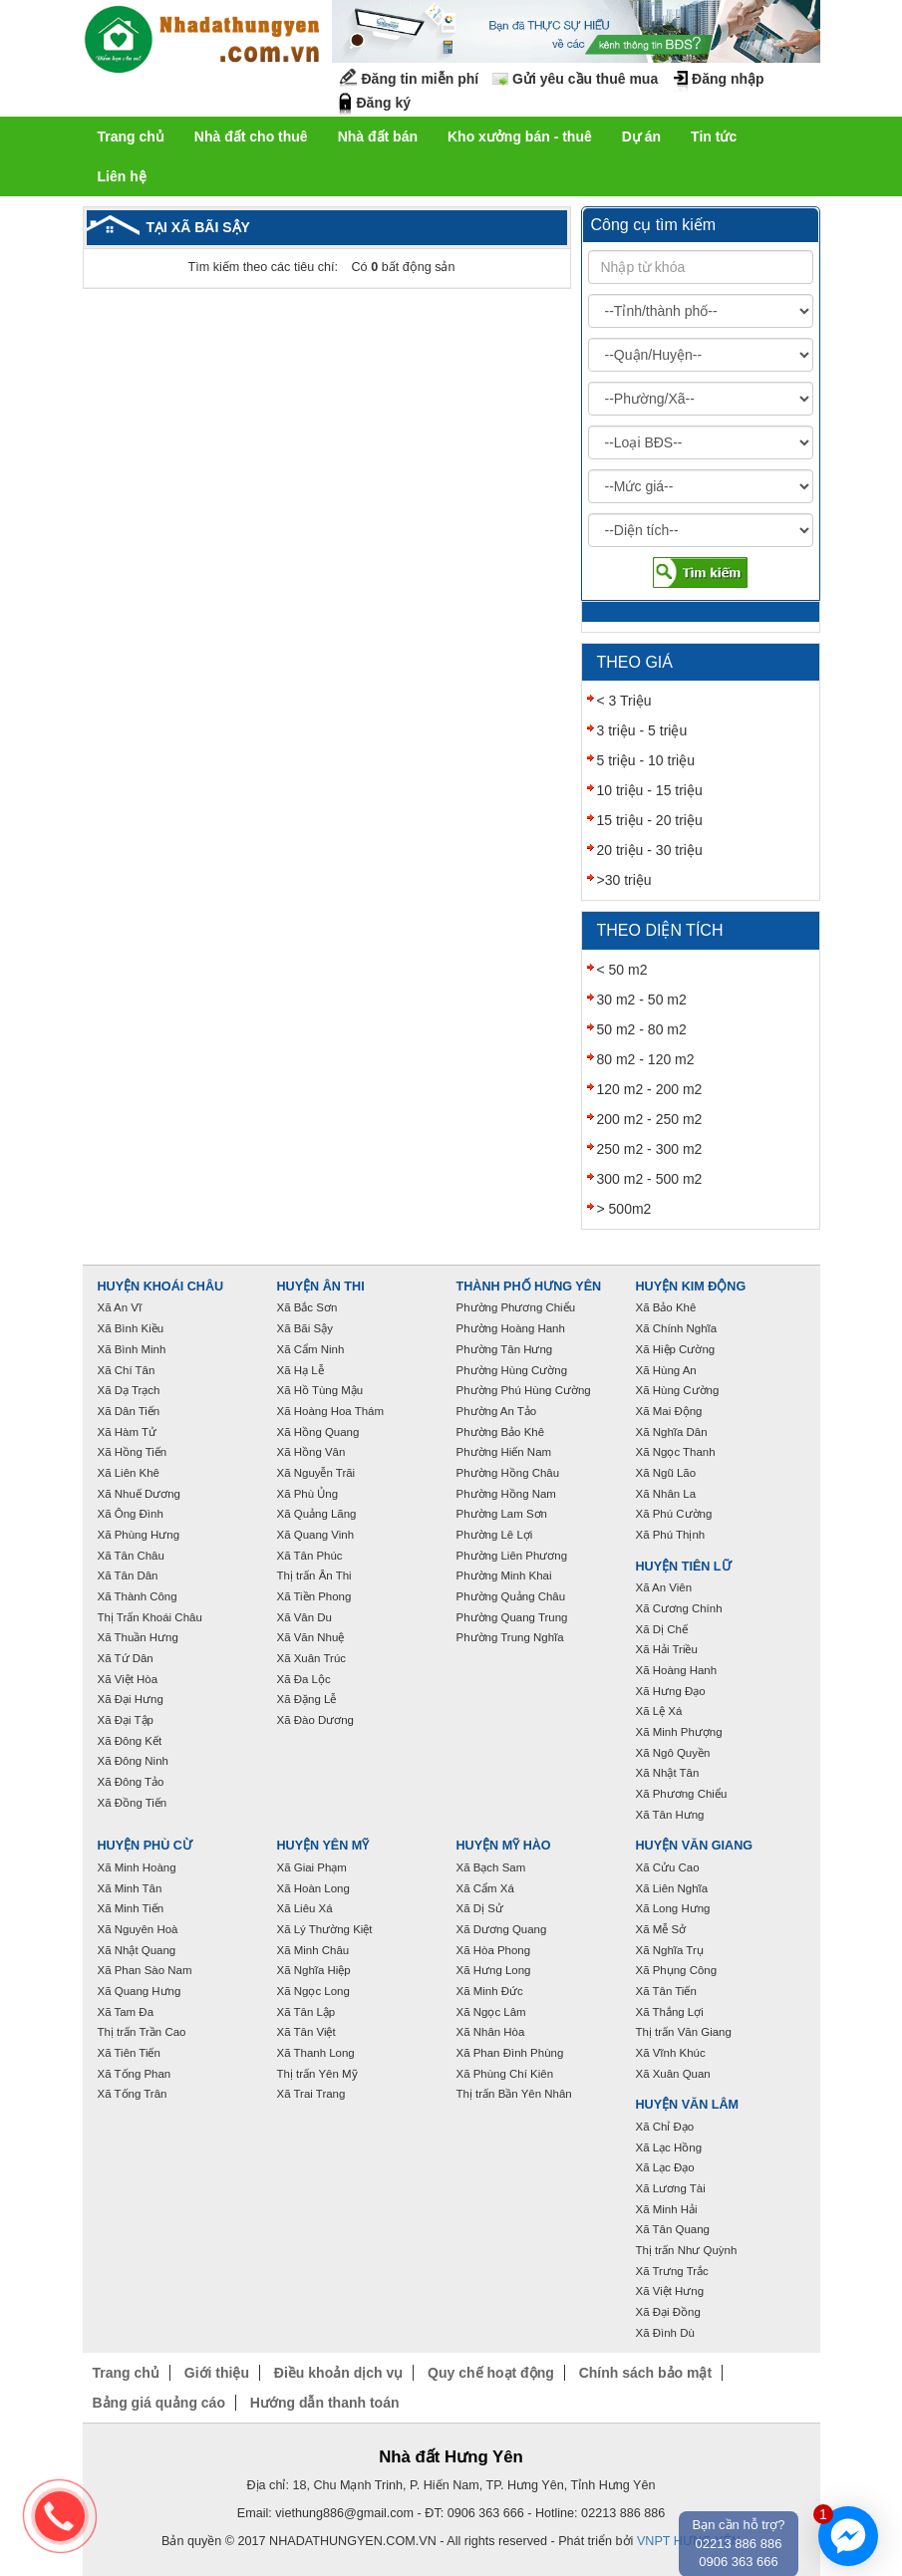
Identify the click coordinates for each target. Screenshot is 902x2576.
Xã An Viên (664, 1587)
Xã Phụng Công (677, 1970)
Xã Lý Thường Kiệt (325, 1929)
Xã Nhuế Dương (139, 1494)
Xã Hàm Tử (127, 1432)
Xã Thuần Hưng (138, 1637)
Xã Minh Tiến (131, 1908)
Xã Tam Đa (126, 2012)
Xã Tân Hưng (670, 1815)
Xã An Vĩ (120, 1307)
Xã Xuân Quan (673, 2074)
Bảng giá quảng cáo (159, 2403)
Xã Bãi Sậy (305, 1328)
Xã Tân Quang (673, 2229)
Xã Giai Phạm (312, 1867)
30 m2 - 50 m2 (642, 999)
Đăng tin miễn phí (420, 79)
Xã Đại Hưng (130, 1699)
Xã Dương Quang (501, 1929)
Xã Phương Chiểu (682, 1794)
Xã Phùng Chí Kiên (505, 2074)
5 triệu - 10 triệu (646, 760)
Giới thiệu (216, 2373)
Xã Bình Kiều (131, 1328)
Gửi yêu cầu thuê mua (585, 79)
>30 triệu (624, 880)
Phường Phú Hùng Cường (523, 1390)
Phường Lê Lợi (494, 1535)
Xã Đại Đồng (668, 2312)
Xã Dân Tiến (129, 1411)
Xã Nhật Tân (668, 1773)
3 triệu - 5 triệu (642, 730)
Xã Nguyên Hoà (138, 1929)
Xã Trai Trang (311, 2094)
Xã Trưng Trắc (672, 2271)
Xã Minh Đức (489, 1991)
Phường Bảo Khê (500, 1432)
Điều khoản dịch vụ (338, 2373)
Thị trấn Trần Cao (142, 2032)
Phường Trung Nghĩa (510, 1637)
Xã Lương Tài (671, 2188)
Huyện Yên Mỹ (323, 1846)
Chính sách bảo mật (645, 2373)
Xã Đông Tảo (131, 1782)
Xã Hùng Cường (678, 1390)
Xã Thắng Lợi (670, 2012)
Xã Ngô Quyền (673, 1753)
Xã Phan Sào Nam (145, 1970)
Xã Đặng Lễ (307, 1699)
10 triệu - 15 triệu (650, 790)
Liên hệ (122, 176)
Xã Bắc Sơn (307, 1307)
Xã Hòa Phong (493, 1950)
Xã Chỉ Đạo (665, 2127)
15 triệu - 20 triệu (650, 820)
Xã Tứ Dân (125, 1658)
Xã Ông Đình (130, 1514)
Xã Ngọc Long (313, 1991)
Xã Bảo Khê (666, 1307)
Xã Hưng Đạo (671, 1691)
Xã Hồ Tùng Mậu (320, 1390)
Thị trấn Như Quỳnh (687, 2250)
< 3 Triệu (624, 701)
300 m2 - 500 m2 (650, 1179)
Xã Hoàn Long (313, 1888)
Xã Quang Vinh (316, 1535)
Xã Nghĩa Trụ (670, 1950)
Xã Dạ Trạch (129, 1390)
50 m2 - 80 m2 (642, 1029)
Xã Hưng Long (493, 1970)
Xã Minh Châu (313, 1950)
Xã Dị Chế (662, 1629)
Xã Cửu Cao (668, 1867)
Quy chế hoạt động (491, 2373)
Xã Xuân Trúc (312, 1658)
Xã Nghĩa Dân (672, 1432)
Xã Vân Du (304, 1617)
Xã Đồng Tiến (132, 1803)
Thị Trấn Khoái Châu (150, 1617)
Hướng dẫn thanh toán (325, 2403)
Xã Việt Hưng (670, 2291)
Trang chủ (131, 136)
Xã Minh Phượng (679, 1732)
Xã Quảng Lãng (317, 1514)
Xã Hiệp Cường (676, 1349)
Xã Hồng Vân (311, 1452)
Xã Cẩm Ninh (311, 1349)
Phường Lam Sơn (502, 1514)
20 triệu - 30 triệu (650, 850)
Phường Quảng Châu (511, 1596)
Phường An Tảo (496, 1411)
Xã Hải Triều (667, 1649)
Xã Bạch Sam (491, 1867)
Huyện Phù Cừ (145, 1846)
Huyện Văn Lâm (688, 2105)
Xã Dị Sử (479, 1908)
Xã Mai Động (669, 1411)
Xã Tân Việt (306, 2032)
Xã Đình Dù (665, 2333)
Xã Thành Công (137, 1596)
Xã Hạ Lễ (300, 1370)
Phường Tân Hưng (504, 1349)
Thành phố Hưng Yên (529, 1286)
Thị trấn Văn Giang (684, 2032)
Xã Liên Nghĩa (672, 1888)
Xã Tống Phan (134, 2074)
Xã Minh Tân (130, 1888)
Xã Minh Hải (667, 2209)
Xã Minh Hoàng (137, 1867)
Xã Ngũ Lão (666, 1473)
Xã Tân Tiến (666, 1991)
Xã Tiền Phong (314, 1596)
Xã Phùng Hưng (139, 1535)
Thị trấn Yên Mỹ (317, 2074)
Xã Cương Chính (679, 1608)
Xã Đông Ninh (133, 1761)
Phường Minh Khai (504, 1575)
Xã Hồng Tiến (132, 1452)
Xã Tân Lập (306, 2012)
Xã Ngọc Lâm (491, 2012)
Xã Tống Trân (132, 2094)
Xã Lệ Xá (659, 1711)
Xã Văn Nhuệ (311, 1637)
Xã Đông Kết (130, 1741)
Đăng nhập (728, 79)
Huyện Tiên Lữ (684, 1567)
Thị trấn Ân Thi (314, 1575)
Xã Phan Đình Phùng (510, 2053)
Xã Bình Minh (132, 1349)
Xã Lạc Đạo (665, 2167)
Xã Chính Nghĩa (677, 1328)
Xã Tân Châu (131, 1556)
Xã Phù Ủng (308, 1494)
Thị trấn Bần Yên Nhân (514, 2094)
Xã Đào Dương (315, 1720)
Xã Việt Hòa (128, 1679)
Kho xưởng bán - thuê (520, 136)
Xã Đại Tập (125, 1720)
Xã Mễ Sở (661, 1929)
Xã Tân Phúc (310, 1556)
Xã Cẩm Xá (485, 1888)
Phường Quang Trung (512, 1617)
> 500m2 (624, 1209)
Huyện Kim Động (691, 1286)
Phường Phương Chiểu (516, 1307)
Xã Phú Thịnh (671, 1535)
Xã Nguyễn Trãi (316, 1473)
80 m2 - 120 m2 (646, 1059)
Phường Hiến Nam (504, 1452)
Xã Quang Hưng (139, 1991)
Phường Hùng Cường (512, 1370)
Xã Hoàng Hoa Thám (331, 1411)
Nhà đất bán (378, 136)
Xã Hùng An (666, 1370)
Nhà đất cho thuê (251, 136)
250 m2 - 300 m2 (650, 1149)
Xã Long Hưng (673, 1908)
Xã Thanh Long (316, 2053)
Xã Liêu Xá (305, 1908)
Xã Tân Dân (128, 1575)
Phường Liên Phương (512, 1556)
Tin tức (714, 136)
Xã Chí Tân (126, 1370)
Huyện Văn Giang (694, 1846)
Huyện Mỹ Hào (503, 1846)
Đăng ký (384, 103)
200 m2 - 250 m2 (650, 1119)
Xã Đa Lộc (304, 1679)
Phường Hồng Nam (506, 1494)
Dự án (641, 136)
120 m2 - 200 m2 (650, 1089)
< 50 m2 (622, 970)
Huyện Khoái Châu (161, 1286)
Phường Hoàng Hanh (510, 1328)
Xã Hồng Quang (318, 1432)
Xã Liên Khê (129, 1473)
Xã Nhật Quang (137, 1950)
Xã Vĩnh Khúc (671, 2053)
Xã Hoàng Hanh (677, 1670)
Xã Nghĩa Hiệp (314, 1970)
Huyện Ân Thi (321, 1286)
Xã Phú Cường (674, 1514)
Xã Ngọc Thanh (676, 1452)
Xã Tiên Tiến (129, 2053)
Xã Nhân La (666, 1494)
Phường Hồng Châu (508, 1473)
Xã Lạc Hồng (669, 2147)
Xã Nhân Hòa (490, 2032)
